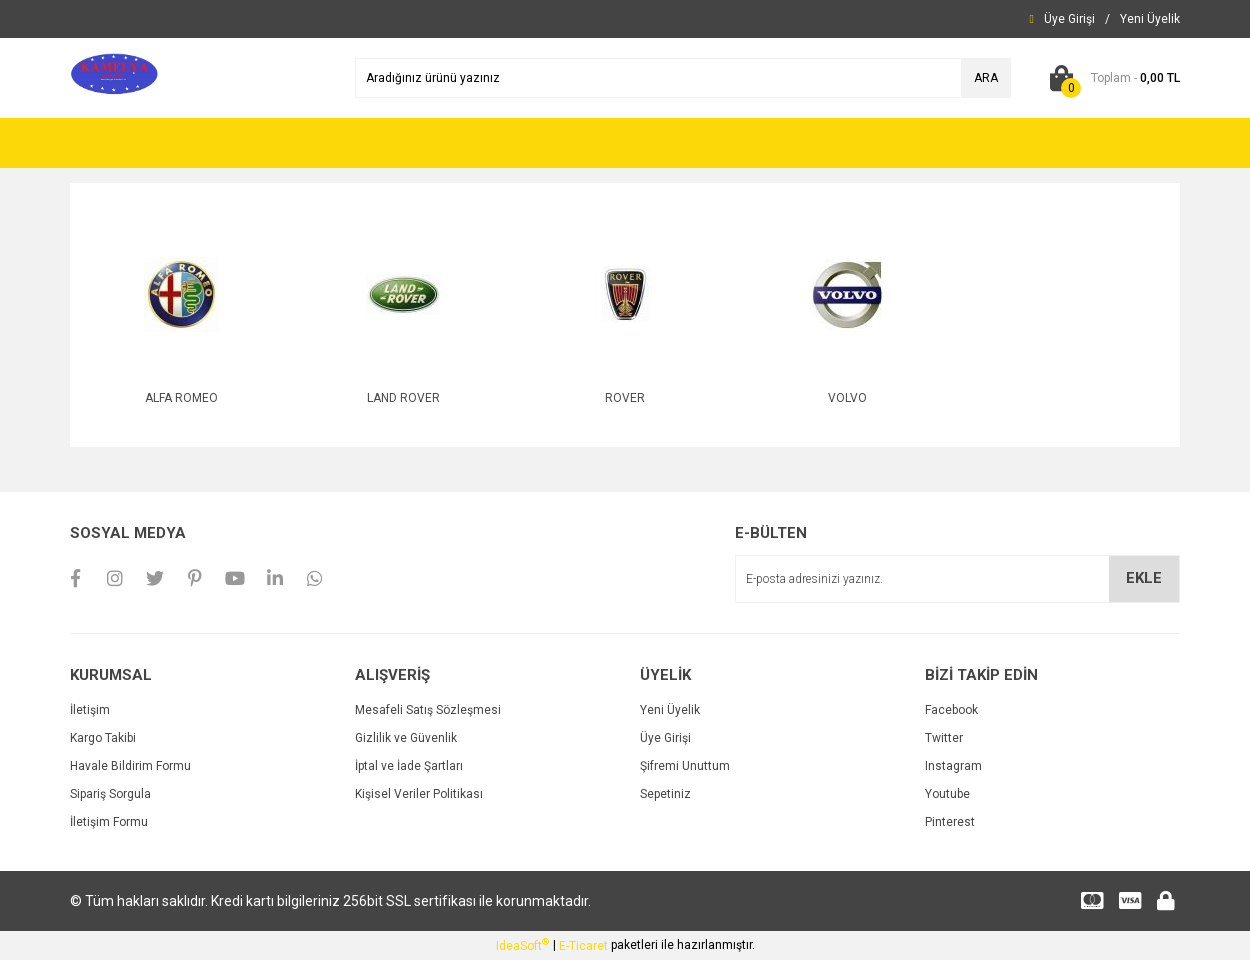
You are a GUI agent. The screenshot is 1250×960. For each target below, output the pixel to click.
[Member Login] (1069, 19)
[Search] (683, 78)
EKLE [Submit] (1144, 578)
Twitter (944, 738)
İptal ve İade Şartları (409, 766)
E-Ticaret (583, 946)
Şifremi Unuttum (685, 766)
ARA (986, 78)
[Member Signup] (1150, 19)
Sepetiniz (665, 794)
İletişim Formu (109, 822)
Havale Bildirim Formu (130, 766)
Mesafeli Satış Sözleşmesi (428, 710)
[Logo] (114, 77)
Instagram (953, 766)
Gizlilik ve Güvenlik (406, 738)
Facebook (951, 710)
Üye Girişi (665, 738)
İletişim (90, 710)
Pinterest (950, 822)
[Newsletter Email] (957, 579)
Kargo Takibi (103, 738)
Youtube (947, 794)
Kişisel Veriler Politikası (419, 794)
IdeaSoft (522, 945)
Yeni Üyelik (670, 710)
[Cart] (1110, 78)
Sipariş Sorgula (110, 794)
